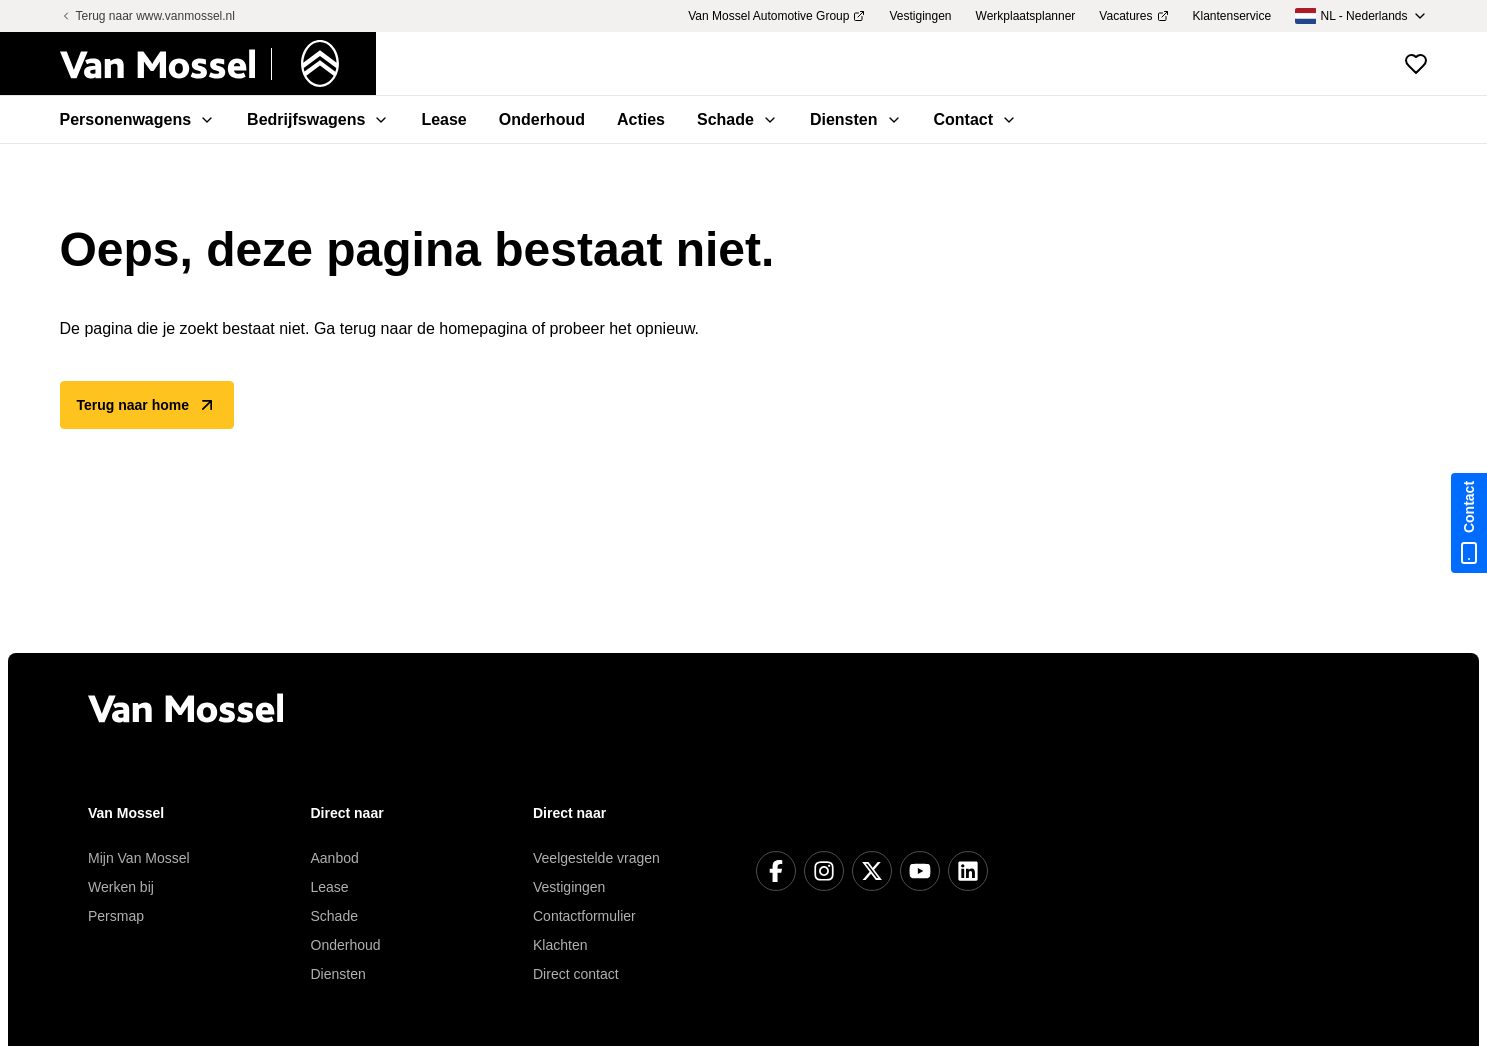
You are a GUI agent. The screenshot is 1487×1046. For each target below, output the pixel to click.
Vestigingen (569, 887)
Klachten (560, 945)
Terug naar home (147, 405)
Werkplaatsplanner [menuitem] (1026, 16)
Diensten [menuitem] (856, 119)
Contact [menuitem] (976, 119)
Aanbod (335, 858)
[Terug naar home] (218, 64)
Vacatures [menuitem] (1133, 16)
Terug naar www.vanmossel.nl (147, 16)
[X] (872, 871)
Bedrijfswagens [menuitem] (318, 119)
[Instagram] (824, 871)
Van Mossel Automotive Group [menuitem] (776, 16)
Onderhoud (346, 945)
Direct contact (576, 974)
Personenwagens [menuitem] (138, 119)
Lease (330, 887)
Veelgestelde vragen (596, 858)
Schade (334, 916)
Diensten (338, 974)
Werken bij (121, 887)
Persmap (116, 916)
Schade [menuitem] (737, 119)
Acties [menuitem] (641, 119)
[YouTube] (920, 871)
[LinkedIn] (968, 871)
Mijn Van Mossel (139, 858)
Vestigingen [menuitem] (920, 16)
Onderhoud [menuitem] (542, 119)
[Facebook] (776, 871)
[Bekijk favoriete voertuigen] (1416, 64)
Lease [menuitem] (443, 119)
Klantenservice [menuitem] (1232, 16)
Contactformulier (584, 916)
